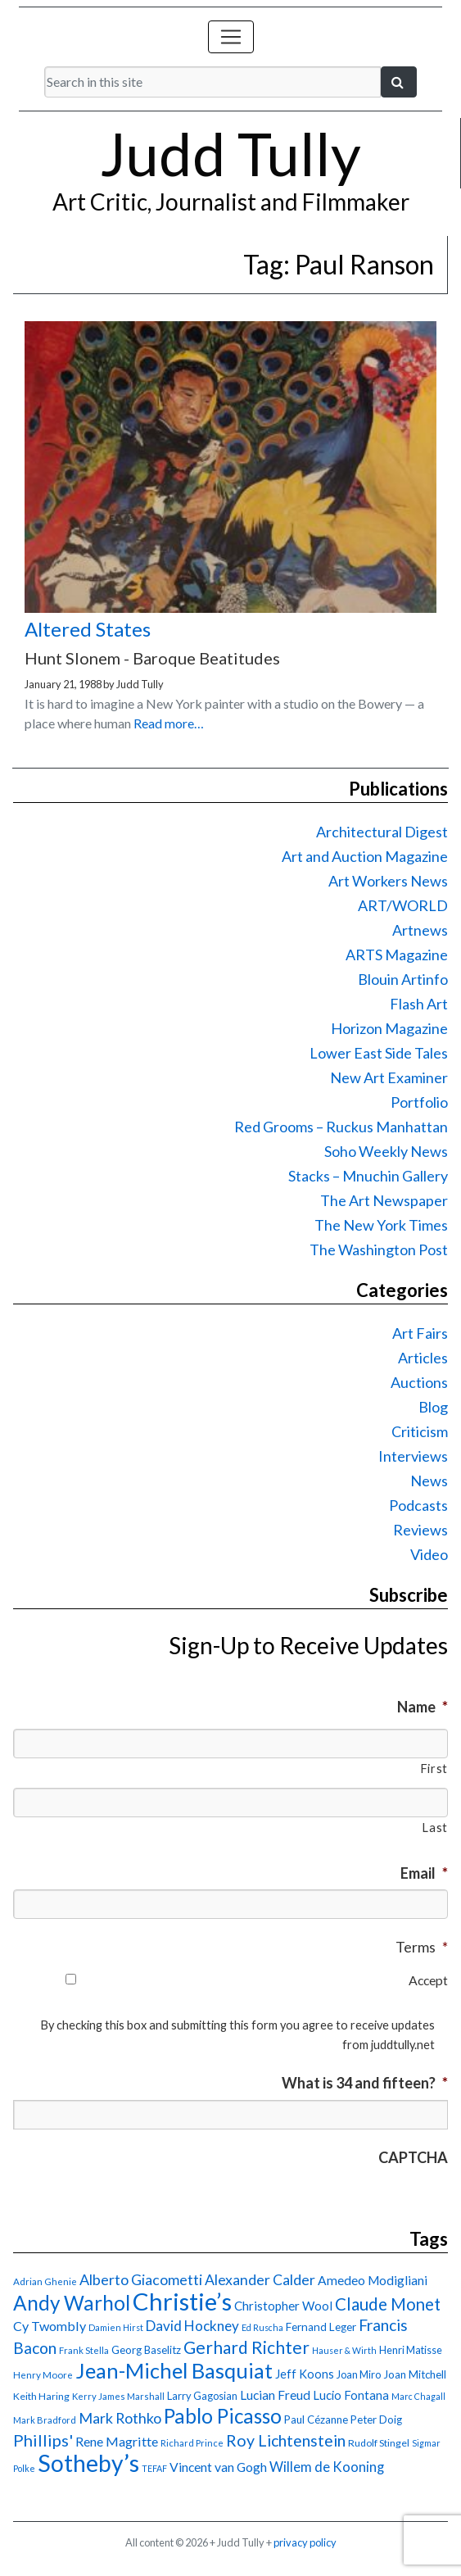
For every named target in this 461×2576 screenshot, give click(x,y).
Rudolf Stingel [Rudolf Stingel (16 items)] (378, 2443)
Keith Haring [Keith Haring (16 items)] (41, 2396)
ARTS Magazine (397, 955)
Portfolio (419, 1102)
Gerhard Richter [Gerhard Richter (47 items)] (246, 2347)
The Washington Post (379, 1249)
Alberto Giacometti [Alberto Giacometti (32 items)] (140, 2279)
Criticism (419, 1431)
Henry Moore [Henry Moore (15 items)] (43, 2375)
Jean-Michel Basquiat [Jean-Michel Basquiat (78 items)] (174, 2370)
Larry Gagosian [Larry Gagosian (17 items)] (202, 2395)
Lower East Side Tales (379, 1053)
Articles (423, 1358)
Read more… (168, 723)
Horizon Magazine (389, 1028)
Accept (428, 1980)
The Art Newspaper (384, 1200)
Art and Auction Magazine (365, 856)
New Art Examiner (389, 1077)
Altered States (88, 629)
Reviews (420, 1530)
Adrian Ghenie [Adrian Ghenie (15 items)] (45, 2281)
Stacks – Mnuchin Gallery (368, 1176)
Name (422, 1707)
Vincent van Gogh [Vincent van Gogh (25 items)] (218, 2466)
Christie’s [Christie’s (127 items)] (182, 2301)
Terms (421, 1947)
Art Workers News (388, 881)
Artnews (420, 930)
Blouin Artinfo (403, 979)
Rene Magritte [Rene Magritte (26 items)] (116, 2441)
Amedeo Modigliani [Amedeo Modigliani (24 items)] (372, 2280)
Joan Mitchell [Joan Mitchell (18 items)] (414, 2374)
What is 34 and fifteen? (365, 2083)
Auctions (419, 1382)
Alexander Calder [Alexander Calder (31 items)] (260, 2279)
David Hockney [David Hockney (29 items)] (192, 2325)
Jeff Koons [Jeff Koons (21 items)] (304, 2374)
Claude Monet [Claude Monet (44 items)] (388, 2304)
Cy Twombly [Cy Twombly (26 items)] (49, 2325)
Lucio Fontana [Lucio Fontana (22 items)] (351, 2395)
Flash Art (419, 1004)
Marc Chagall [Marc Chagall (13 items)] (418, 2396)
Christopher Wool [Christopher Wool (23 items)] (283, 2305)
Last (435, 1827)
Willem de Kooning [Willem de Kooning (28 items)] (326, 2467)
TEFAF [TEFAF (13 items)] (154, 2468)
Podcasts (418, 1505)
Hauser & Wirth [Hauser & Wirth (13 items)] (344, 2350)
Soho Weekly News (386, 1151)
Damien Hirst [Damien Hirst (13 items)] (115, 2327)
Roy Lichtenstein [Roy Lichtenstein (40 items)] (286, 2440)
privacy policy (305, 2542)
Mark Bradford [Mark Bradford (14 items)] (44, 2420)
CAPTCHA (413, 2157)
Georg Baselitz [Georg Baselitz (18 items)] (146, 2349)
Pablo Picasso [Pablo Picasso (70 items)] (223, 2416)
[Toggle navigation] (231, 36)
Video (429, 1554)
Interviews (413, 1456)
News (429, 1481)
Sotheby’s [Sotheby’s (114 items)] (88, 2463)
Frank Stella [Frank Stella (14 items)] (84, 2350)
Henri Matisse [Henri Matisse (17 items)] (410, 2349)
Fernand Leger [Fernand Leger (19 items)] (321, 2326)
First (434, 1769)
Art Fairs (420, 1333)
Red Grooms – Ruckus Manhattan (341, 1127)
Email (424, 1873)
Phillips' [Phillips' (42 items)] (43, 2440)
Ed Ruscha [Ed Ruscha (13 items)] (262, 2327)
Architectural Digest (382, 832)
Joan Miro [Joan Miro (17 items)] (359, 2374)
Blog (433, 1407)
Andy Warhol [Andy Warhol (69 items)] (71, 2303)
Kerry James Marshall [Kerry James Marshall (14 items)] (118, 2396)
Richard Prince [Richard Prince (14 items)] (192, 2443)
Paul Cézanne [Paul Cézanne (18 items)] (316, 2419)
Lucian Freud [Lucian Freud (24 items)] (275, 2395)
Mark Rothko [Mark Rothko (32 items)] (120, 2418)
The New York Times (381, 1225)
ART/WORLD (403, 905)
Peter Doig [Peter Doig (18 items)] (376, 2419)
